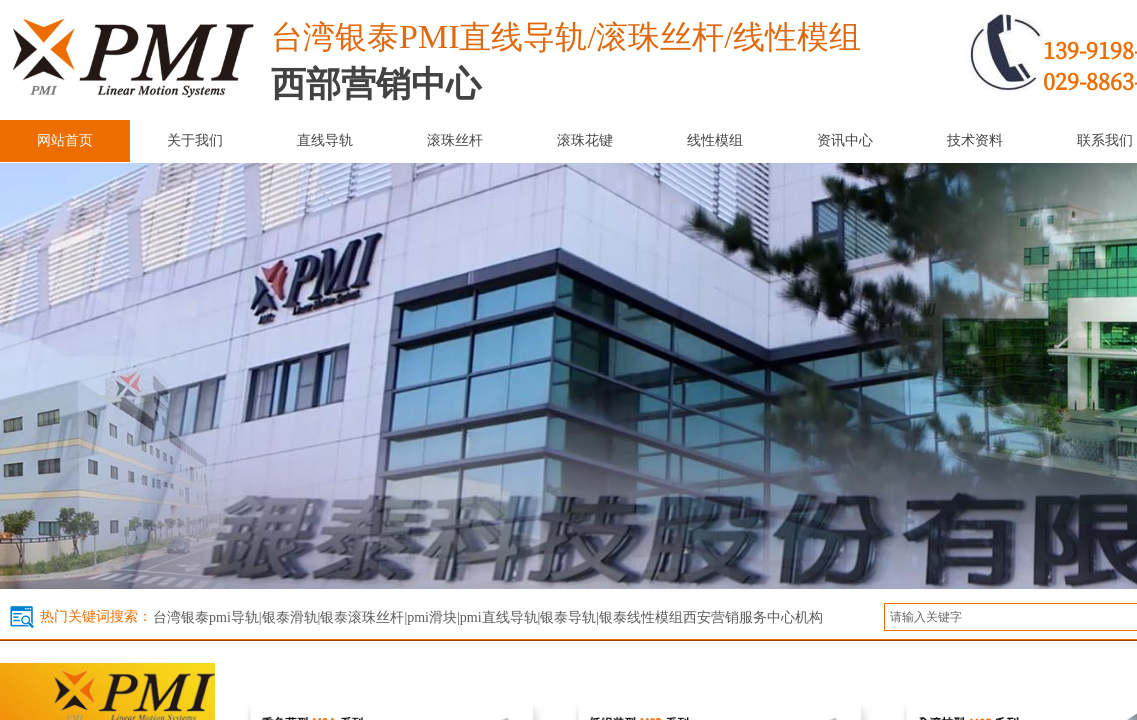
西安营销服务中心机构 (753, 617)
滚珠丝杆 (455, 140)
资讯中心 (845, 140)
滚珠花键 (585, 140)
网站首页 (65, 140)
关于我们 (195, 140)
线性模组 (715, 140)
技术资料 (975, 140)
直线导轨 (325, 140)
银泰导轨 (568, 617)
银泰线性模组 (641, 617)
